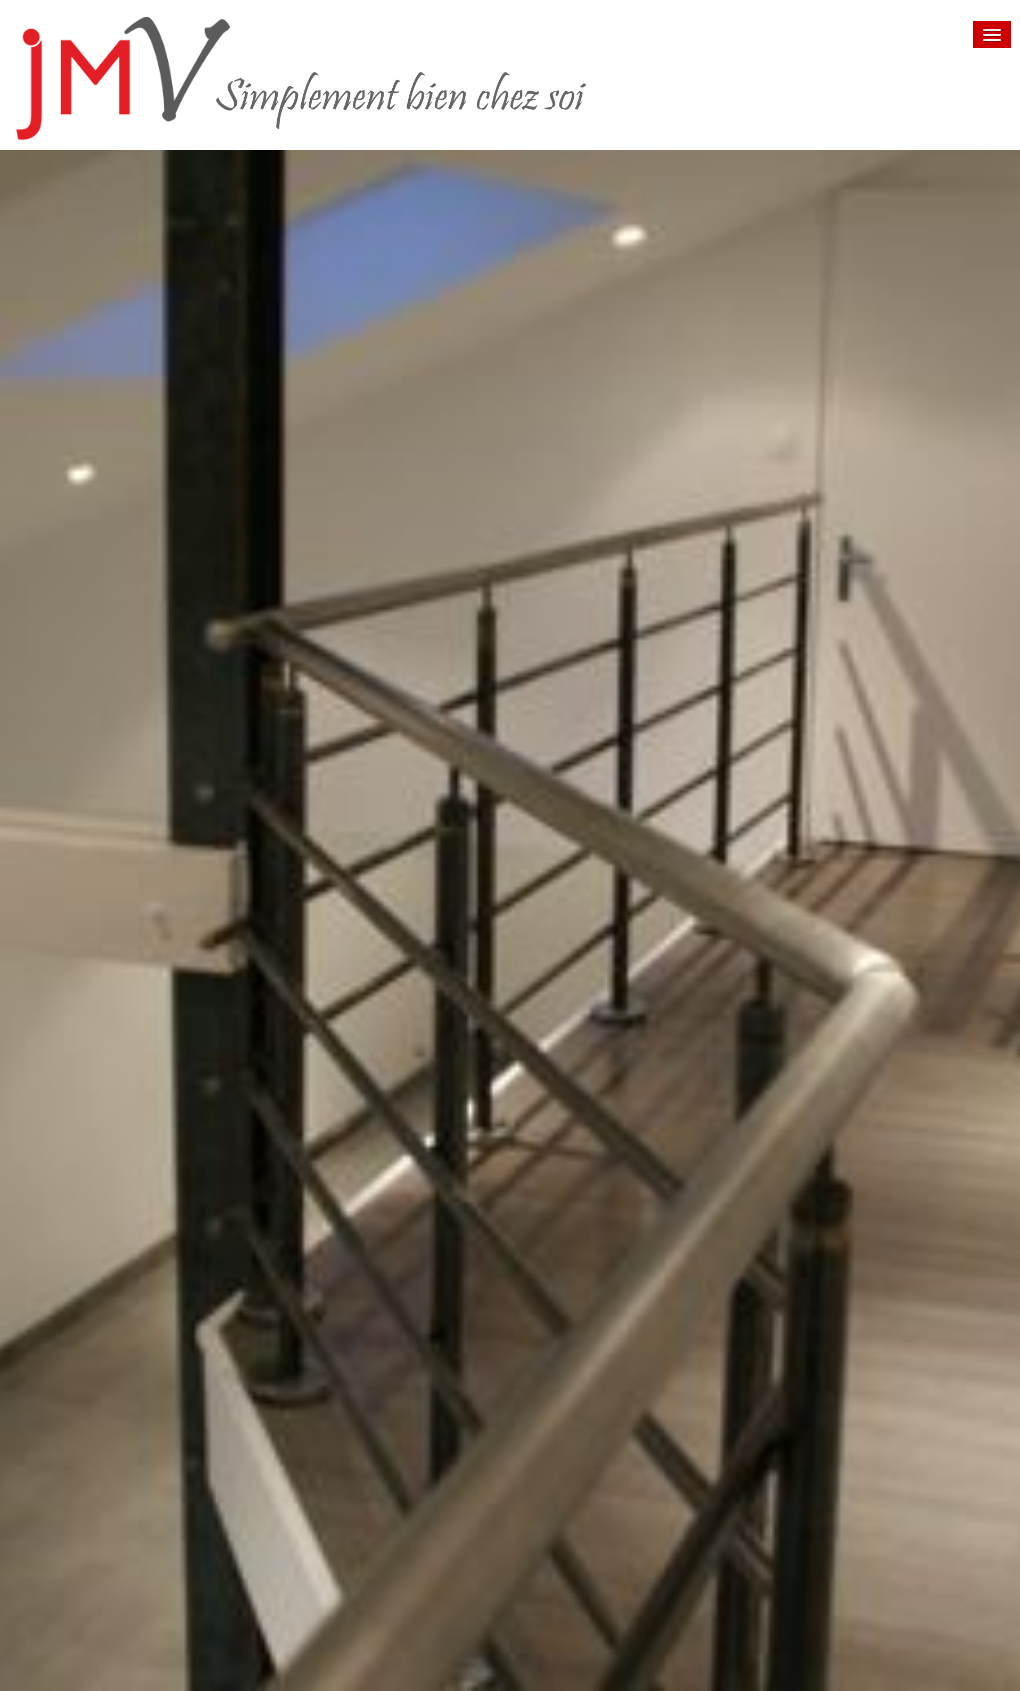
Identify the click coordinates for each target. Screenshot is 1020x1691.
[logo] (373, 78)
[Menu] (992, 34)
